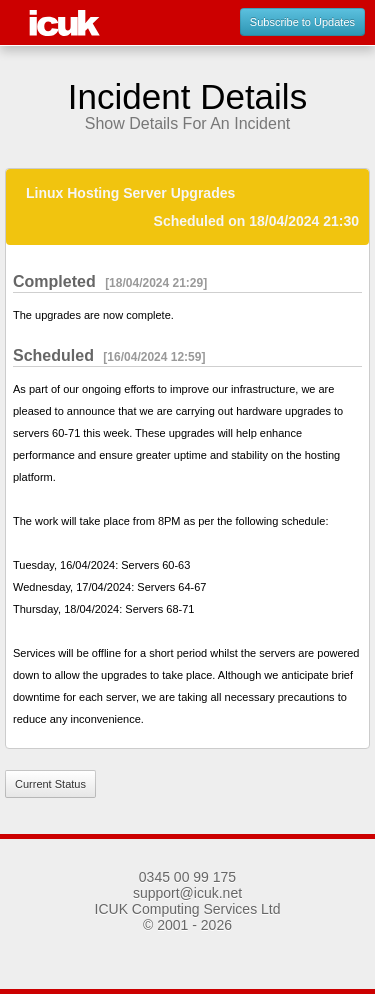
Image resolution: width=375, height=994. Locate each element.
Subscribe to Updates (302, 22)
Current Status (50, 784)
